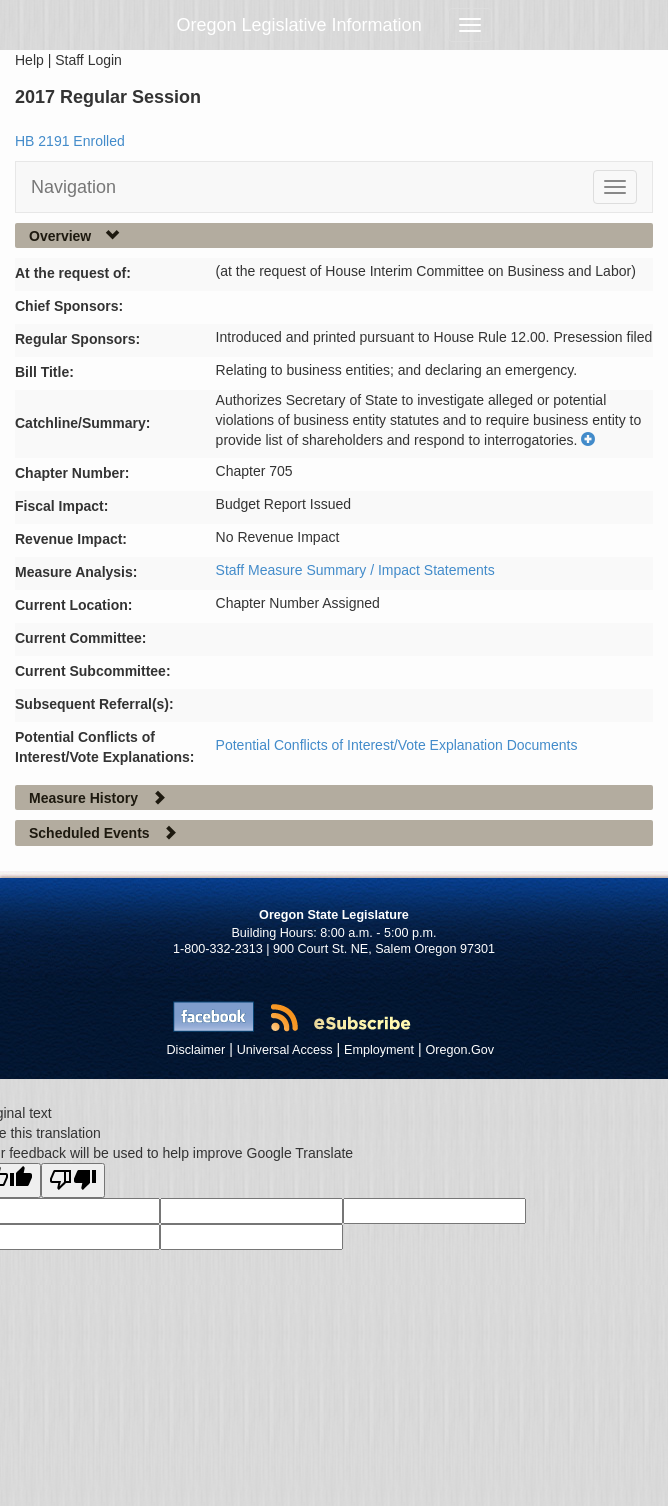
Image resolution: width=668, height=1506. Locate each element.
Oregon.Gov (459, 1050)
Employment (379, 1050)
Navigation (73, 187)
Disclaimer (196, 1050)
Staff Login (88, 60)
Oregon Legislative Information (299, 25)
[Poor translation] (73, 1180)
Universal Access (285, 1050)
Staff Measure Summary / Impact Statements (355, 570)
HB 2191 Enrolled (70, 141)
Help (29, 60)
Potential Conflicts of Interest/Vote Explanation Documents (397, 745)
